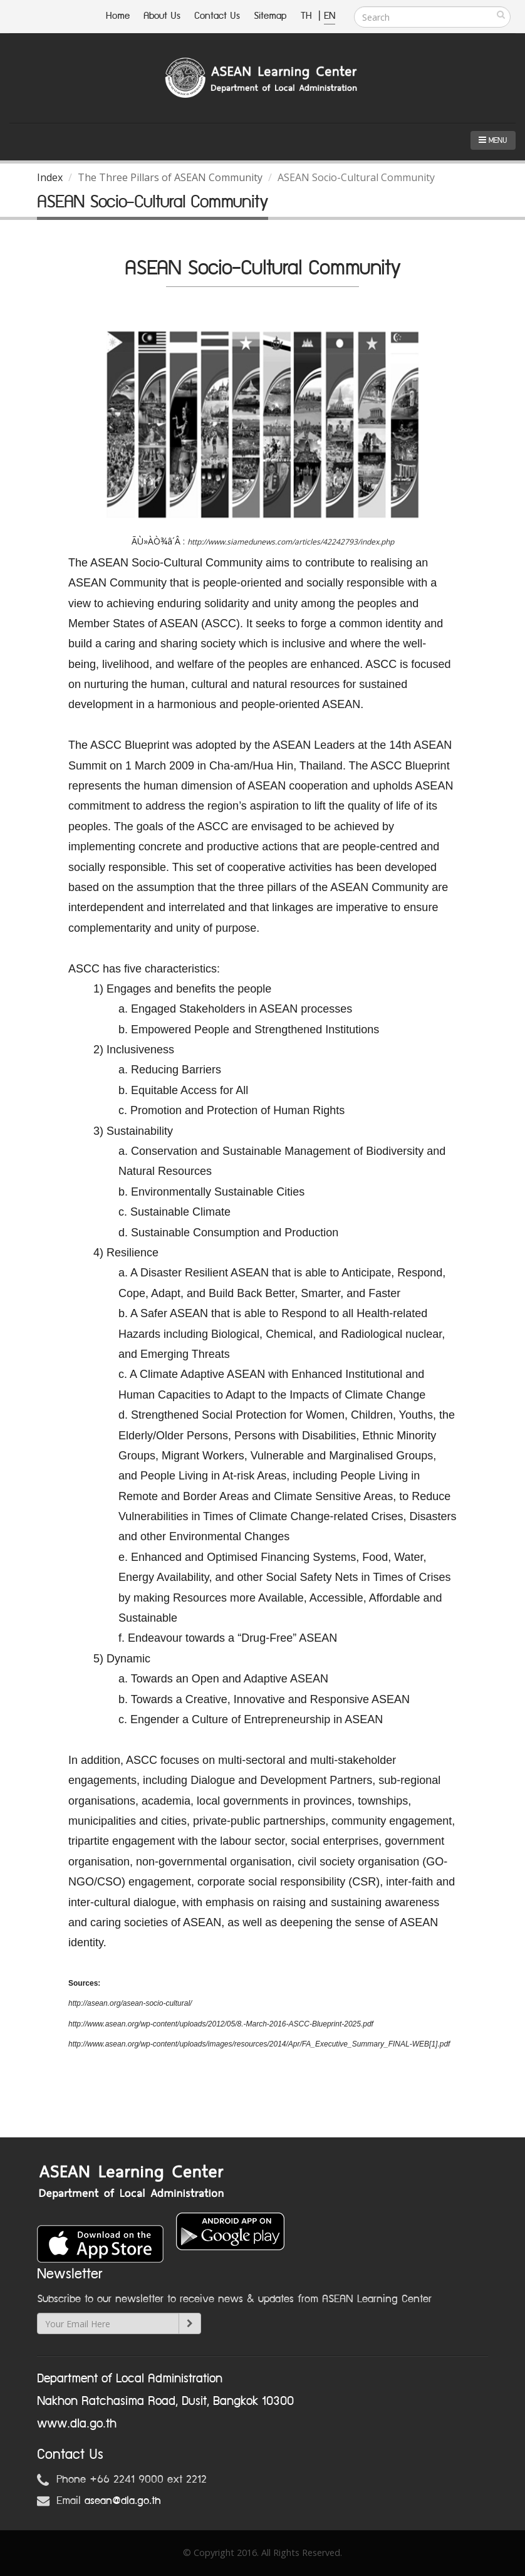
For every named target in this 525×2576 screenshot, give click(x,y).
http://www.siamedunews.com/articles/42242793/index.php (290, 541)
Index (50, 177)
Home (118, 16)
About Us (161, 16)
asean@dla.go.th (123, 2500)
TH (308, 16)
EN (329, 16)
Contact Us (217, 16)
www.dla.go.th (77, 2423)
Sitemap (270, 16)
